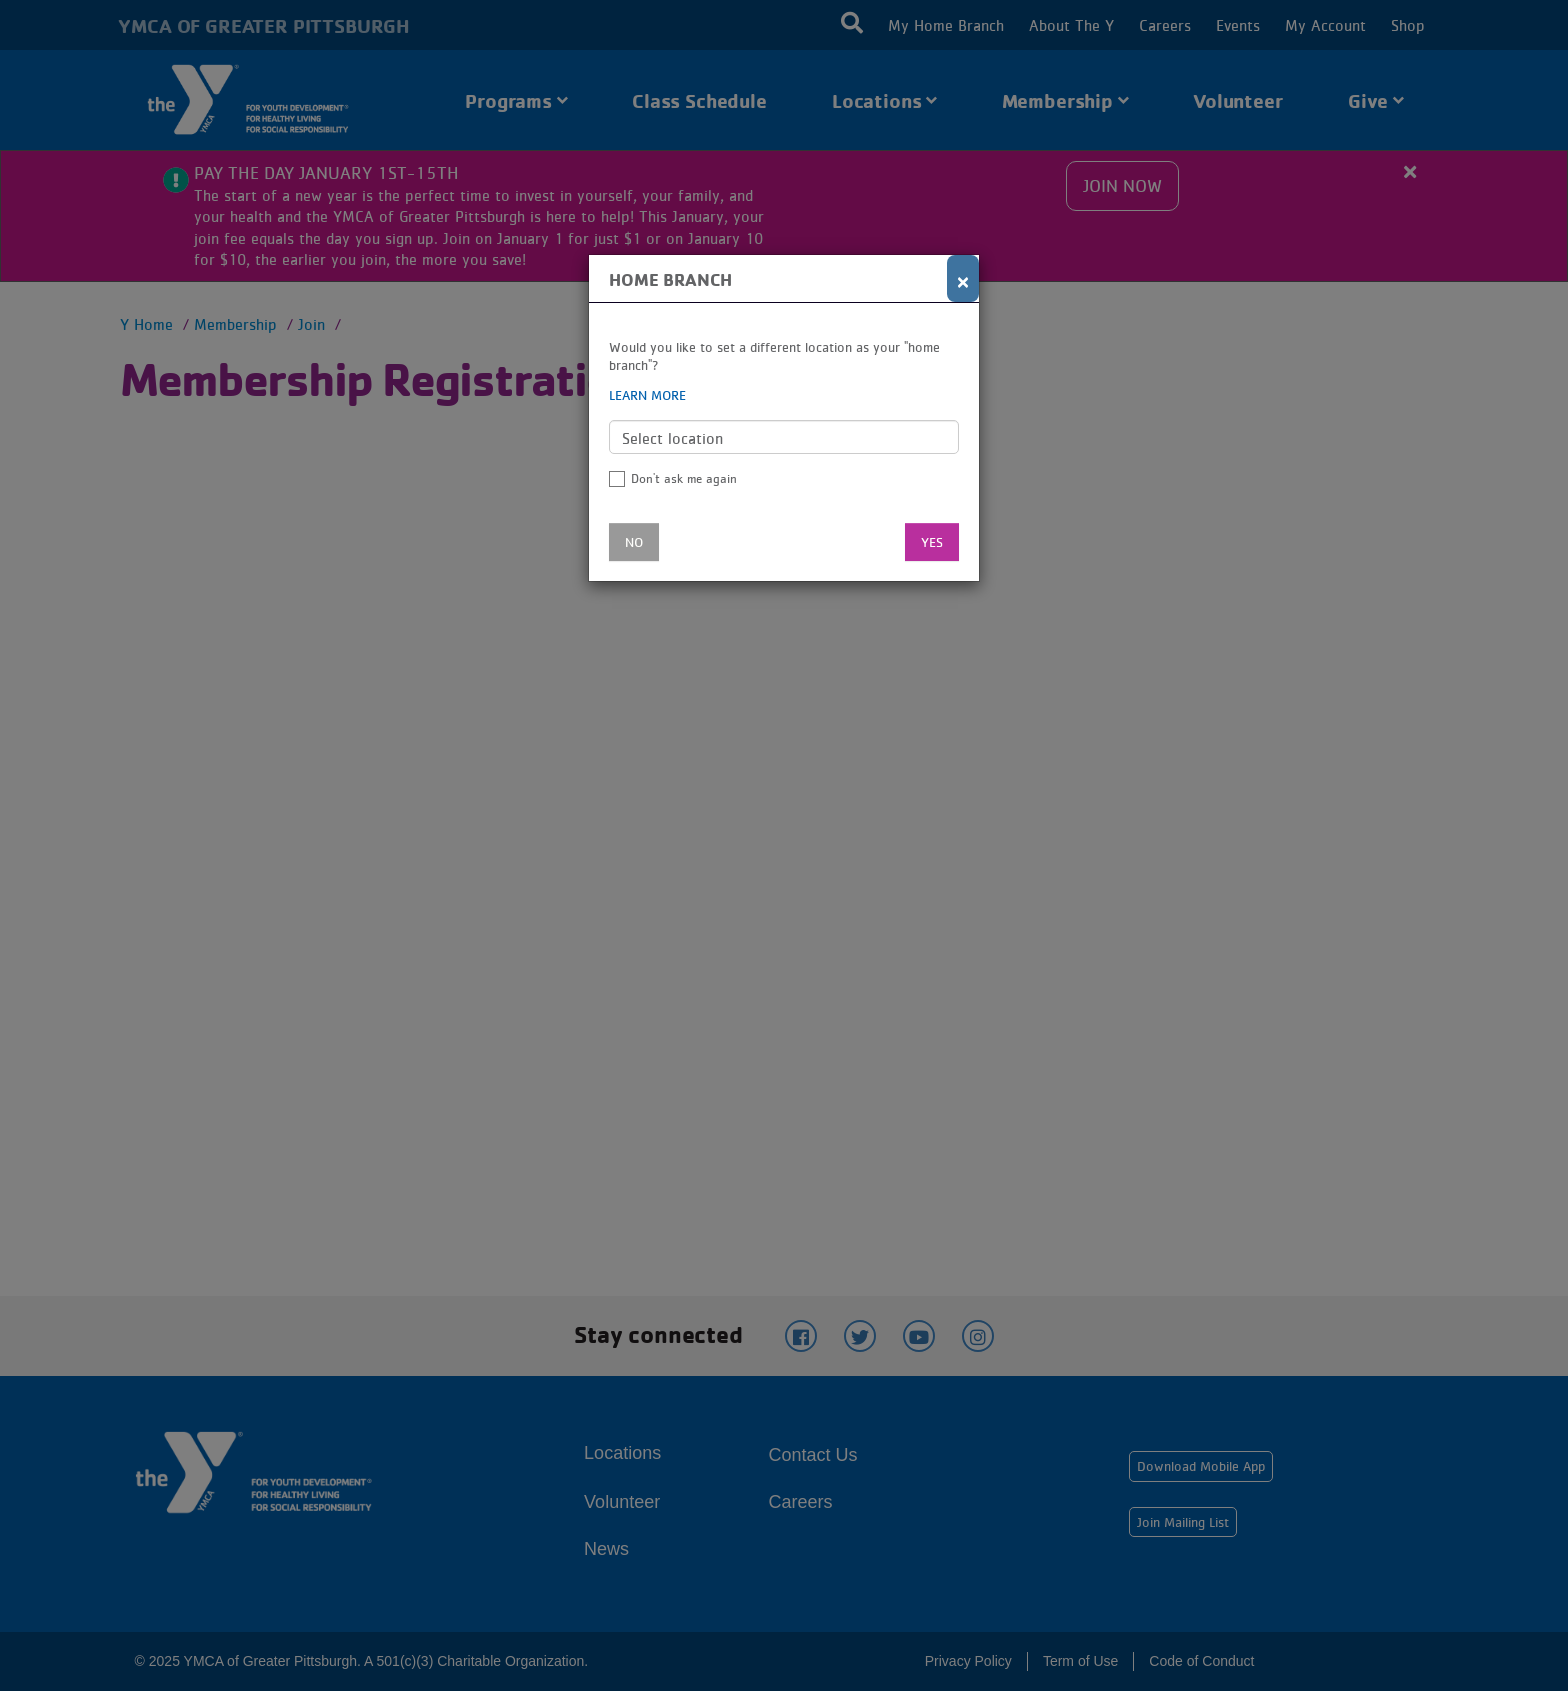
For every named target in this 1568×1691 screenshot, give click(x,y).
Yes (932, 542)
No (634, 542)
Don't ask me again (684, 478)
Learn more (647, 395)
